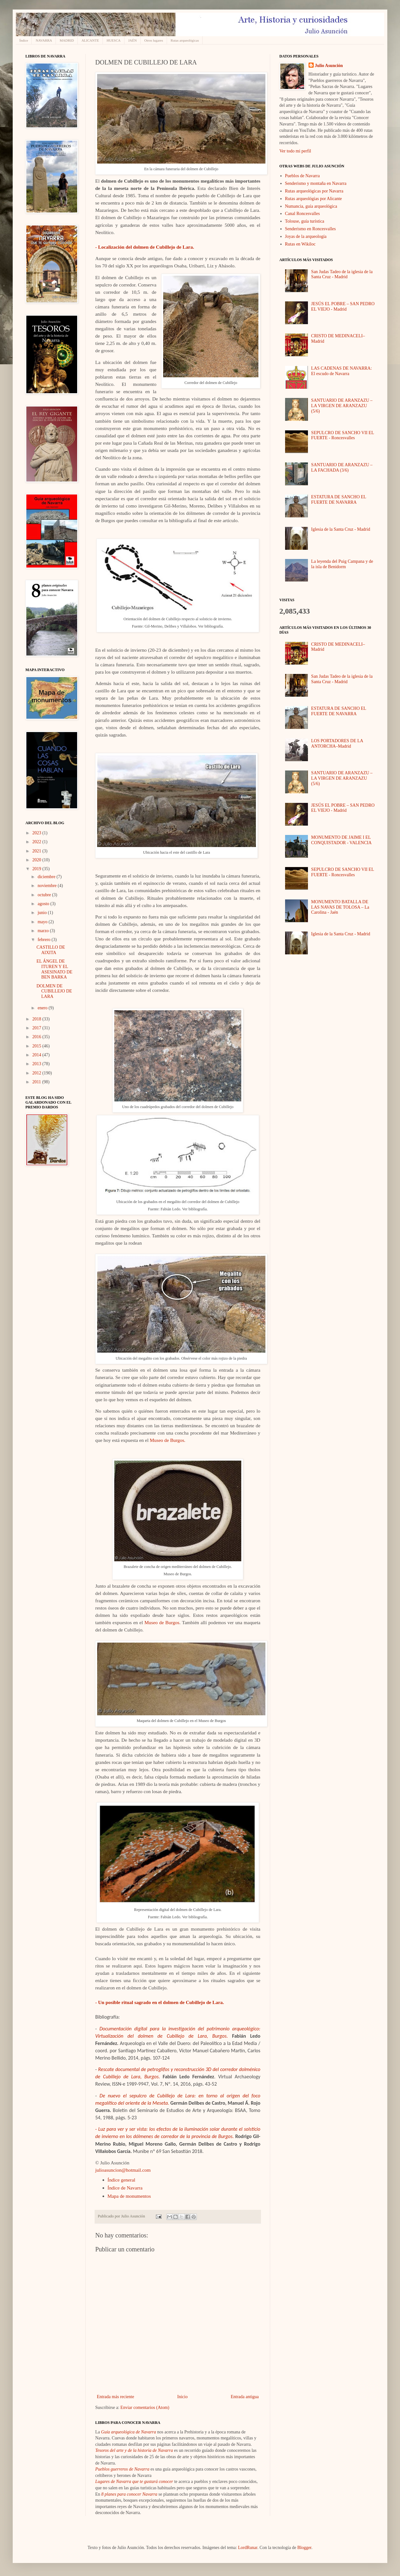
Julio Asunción (329, 65)
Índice (23, 40)
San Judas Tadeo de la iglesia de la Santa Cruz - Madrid (342, 274)
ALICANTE (90, 40)
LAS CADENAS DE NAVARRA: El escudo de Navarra (341, 371)
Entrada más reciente (115, 2396)
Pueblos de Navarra (302, 175)
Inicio (182, 2396)
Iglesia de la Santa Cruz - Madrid (340, 529)
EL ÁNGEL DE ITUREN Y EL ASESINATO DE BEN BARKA (54, 969)
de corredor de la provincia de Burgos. (194, 2136)
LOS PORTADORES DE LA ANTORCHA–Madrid (337, 743)
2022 (37, 841)
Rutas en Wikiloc (300, 244)
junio (42, 912)
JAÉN (132, 40)
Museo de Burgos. (167, 1440)
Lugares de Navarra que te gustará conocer (134, 2481)
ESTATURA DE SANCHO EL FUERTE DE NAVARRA (338, 499)
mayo (43, 921)
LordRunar (247, 2547)
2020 (37, 860)
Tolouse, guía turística (304, 221)
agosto (43, 903)
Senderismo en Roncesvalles (310, 228)
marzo (43, 930)
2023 (37, 833)
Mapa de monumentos (129, 2196)
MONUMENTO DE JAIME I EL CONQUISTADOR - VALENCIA (341, 840)
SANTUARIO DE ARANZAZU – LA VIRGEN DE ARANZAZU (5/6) (341, 406)
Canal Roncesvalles (302, 213)
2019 (37, 868)
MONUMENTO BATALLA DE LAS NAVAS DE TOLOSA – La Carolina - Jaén (340, 907)
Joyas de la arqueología (306, 236)
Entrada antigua (245, 2396)
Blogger (304, 2547)
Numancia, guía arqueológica (311, 206)
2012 (37, 1073)
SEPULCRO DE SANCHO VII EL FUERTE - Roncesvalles (342, 435)
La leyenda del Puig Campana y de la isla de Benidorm (342, 564)
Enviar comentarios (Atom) (144, 2407)
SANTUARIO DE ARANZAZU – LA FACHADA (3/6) (341, 467)
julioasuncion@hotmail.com (122, 2170)
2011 (37, 1081)
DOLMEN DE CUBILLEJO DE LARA (54, 991)
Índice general (122, 2180)
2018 (37, 1019)
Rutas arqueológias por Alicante (313, 198)
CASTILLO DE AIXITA (51, 950)
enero (43, 1008)
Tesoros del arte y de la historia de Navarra (134, 2450)
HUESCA (114, 40)
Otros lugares (153, 40)
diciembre (46, 876)
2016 (37, 1036)
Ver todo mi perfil (295, 151)
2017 (37, 1028)
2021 (37, 851)
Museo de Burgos (161, 1622)
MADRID (67, 40)
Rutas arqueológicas (185, 40)
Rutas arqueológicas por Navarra (314, 191)
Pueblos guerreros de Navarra (122, 2469)
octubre (44, 894)
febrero (44, 939)
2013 (37, 1063)
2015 (37, 1046)
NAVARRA (44, 40)
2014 (37, 1055)
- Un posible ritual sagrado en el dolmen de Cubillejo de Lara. (159, 2002)
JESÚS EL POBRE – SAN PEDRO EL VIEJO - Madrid (343, 306)
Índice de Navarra (125, 2187)
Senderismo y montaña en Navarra (316, 183)
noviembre (47, 885)
